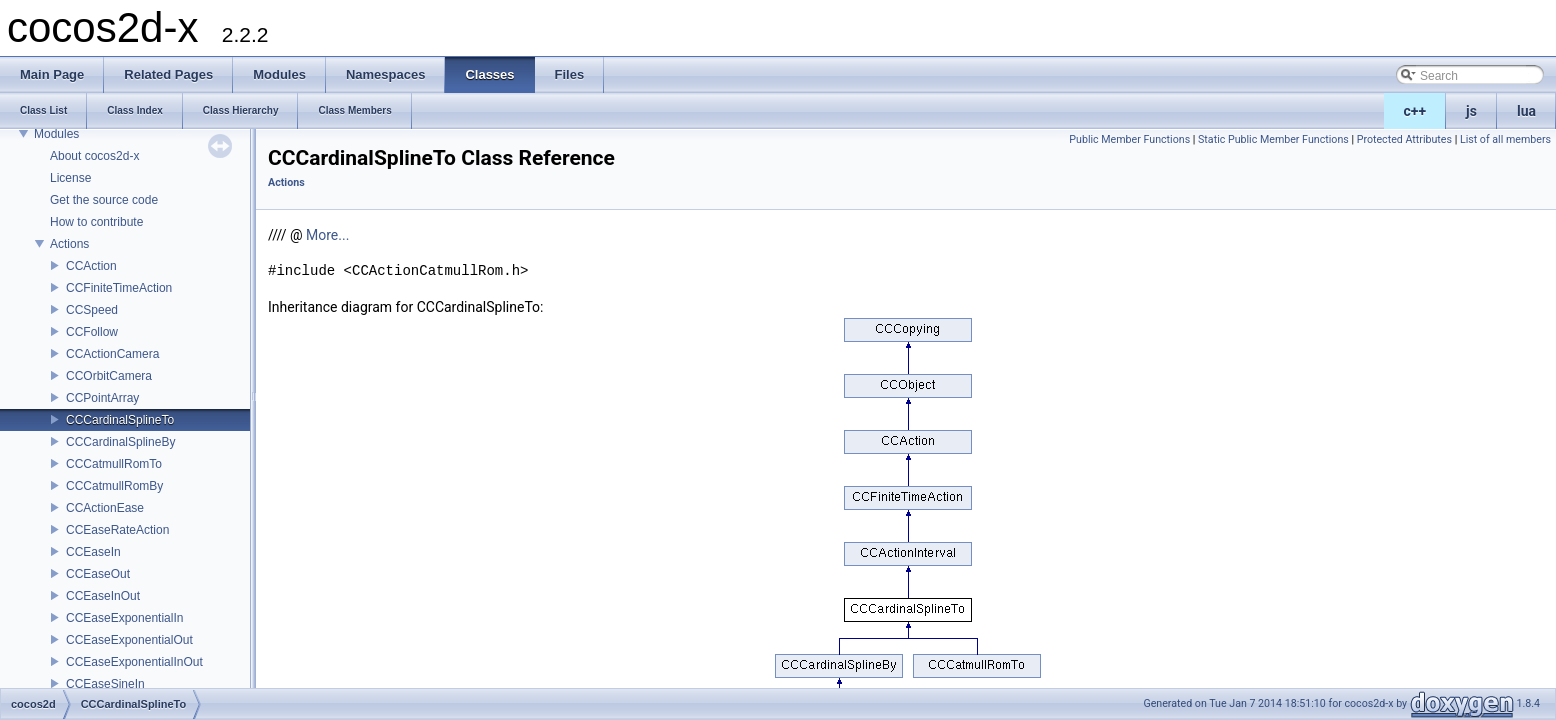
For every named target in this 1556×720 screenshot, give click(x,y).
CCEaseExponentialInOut (134, 662)
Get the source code (104, 200)
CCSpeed (92, 310)
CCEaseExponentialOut (129, 640)
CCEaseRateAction (117, 530)
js (1471, 111)
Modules (56, 134)
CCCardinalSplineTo (120, 420)
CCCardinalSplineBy (120, 442)
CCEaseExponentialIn (124, 618)
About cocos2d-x (94, 156)
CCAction (91, 266)
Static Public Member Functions (1273, 139)
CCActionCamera (112, 354)
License (70, 178)
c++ (1415, 111)
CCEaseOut (98, 574)
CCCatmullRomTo (114, 464)
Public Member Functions (1129, 139)
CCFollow (92, 332)
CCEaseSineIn (105, 684)
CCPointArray (102, 398)
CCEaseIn (93, 552)
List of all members (1505, 139)
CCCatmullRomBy (114, 486)
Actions (69, 244)
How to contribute (96, 222)
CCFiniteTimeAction (119, 288)
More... (327, 235)
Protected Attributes (1404, 139)
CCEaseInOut (103, 596)
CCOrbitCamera (109, 376)
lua (1526, 111)
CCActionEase (105, 508)
